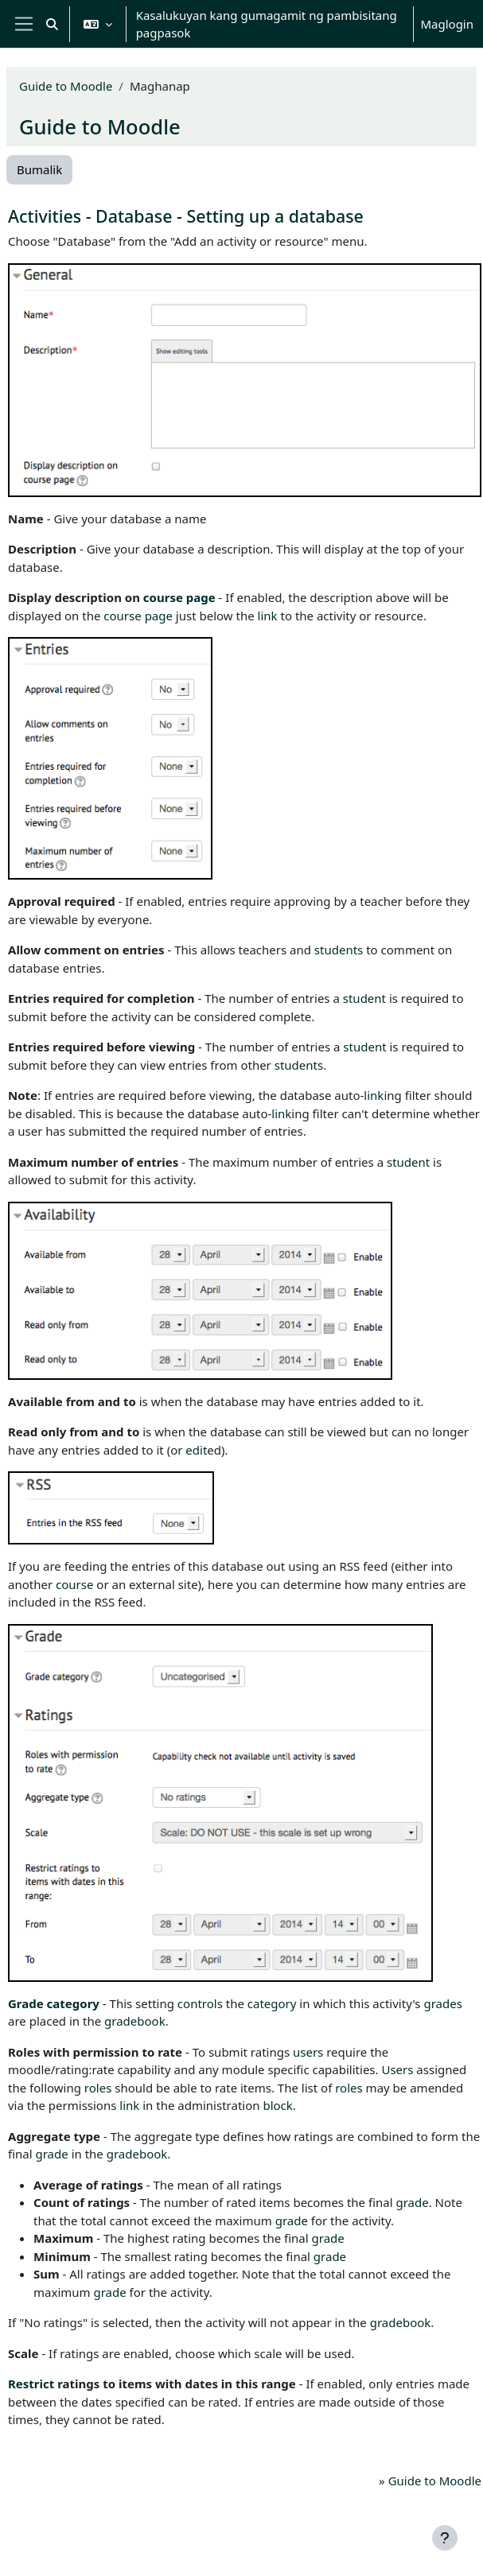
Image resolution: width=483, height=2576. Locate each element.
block (277, 2105)
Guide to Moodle (65, 86)
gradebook (135, 2021)
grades (442, 2003)
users (308, 2052)
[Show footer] (445, 2538)
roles (98, 2088)
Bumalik (39, 169)
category (73, 2003)
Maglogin (446, 24)
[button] (52, 24)
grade (52, 2154)
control (197, 2003)
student (364, 998)
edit (196, 1450)
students (338, 950)
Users (397, 2069)
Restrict (31, 2383)
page (201, 597)
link (268, 616)
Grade (26, 2003)
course (163, 597)
